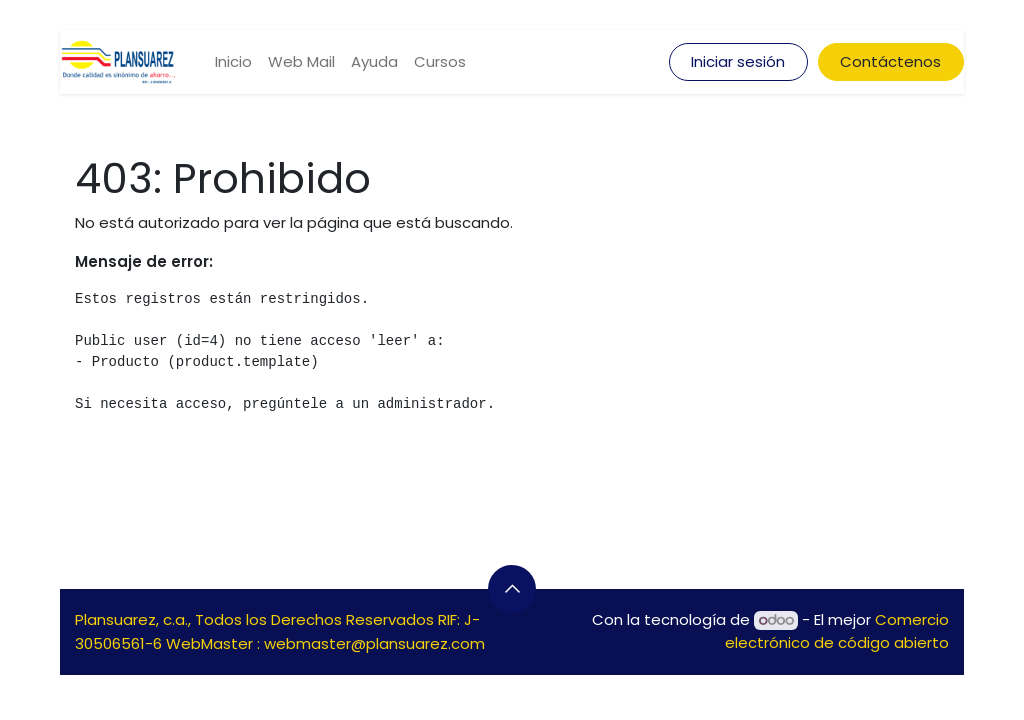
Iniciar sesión (738, 61)
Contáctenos (890, 61)
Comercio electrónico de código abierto (837, 631)
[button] (512, 589)
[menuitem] (233, 62)
